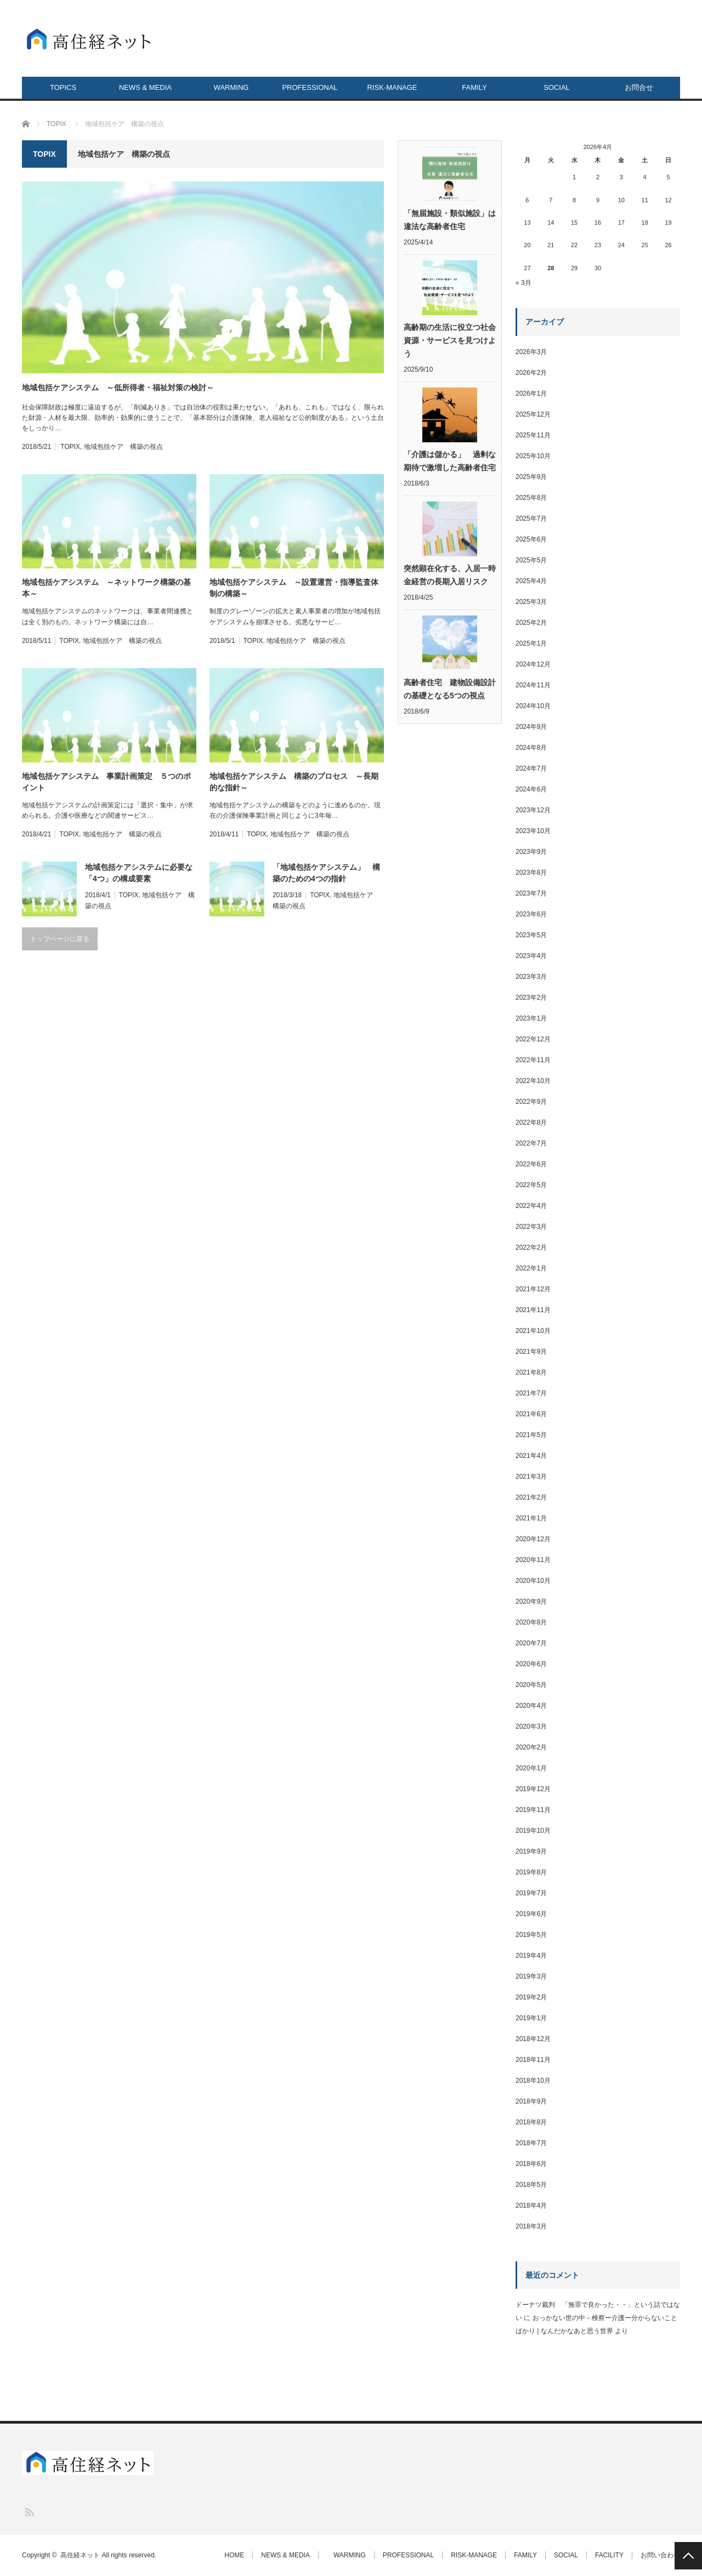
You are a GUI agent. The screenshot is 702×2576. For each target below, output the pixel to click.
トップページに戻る (59, 939)
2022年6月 (531, 1164)
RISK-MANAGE (392, 87)
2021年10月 (533, 1331)
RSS (29, 2511)
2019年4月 (531, 1955)
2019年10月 (533, 1830)
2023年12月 (533, 810)
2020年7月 (531, 1643)
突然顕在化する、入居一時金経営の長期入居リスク (450, 575)
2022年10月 (533, 1081)
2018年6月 (531, 2164)
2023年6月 (531, 914)
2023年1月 (531, 1018)
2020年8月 (531, 1622)
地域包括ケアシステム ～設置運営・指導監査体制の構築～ (294, 588)
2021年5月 (531, 1435)
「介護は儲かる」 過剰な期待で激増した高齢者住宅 (450, 461)
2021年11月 (533, 1310)
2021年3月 (531, 1476)
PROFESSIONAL (309, 87)
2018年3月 (531, 2226)
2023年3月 (531, 977)
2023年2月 (531, 997)
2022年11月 (533, 1060)
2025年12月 (533, 414)
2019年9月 (531, 1851)
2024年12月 (533, 664)
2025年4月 (531, 581)
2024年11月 (533, 685)
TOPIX (70, 447)
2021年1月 (531, 1518)
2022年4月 (531, 1206)
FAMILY (474, 87)
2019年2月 (531, 1997)
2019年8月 (531, 1872)
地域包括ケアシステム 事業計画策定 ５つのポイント (106, 782)
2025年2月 (531, 622)
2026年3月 (531, 352)
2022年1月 (531, 1268)
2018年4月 (531, 2205)
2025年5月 (531, 560)
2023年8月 (531, 872)
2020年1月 (531, 1768)
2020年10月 (533, 1581)
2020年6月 (531, 1664)
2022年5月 (531, 1185)
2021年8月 (531, 1372)
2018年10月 (533, 2080)
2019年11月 (533, 1810)
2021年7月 (531, 1393)
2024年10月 (533, 706)
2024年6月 (531, 789)
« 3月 (523, 283)
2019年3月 (531, 1976)
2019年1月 (531, 2018)
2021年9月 (531, 1351)
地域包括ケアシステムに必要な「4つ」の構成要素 (139, 873)
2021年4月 (531, 1456)
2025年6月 (531, 539)
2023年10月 (533, 831)
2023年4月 (531, 956)
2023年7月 (531, 893)
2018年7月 (531, 2143)
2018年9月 (531, 2101)
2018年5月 (531, 2185)
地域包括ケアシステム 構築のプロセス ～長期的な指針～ (294, 782)
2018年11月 (533, 2060)
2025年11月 (533, 435)
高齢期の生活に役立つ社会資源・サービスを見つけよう (450, 340)
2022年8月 (531, 1122)
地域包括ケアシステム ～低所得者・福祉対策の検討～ (122, 387)
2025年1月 (531, 643)
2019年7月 (531, 1893)
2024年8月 (531, 747)
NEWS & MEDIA (145, 87)
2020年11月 (533, 1560)
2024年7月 (531, 768)
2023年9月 (531, 852)
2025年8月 (531, 497)
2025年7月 (531, 518)
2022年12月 (533, 1039)
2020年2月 (531, 1747)
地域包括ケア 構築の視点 (123, 447)
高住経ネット (80, 2555)
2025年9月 (531, 477)
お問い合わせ (660, 2555)
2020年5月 (531, 1685)
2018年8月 (531, 2122)
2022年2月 (531, 1247)
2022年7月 (531, 1143)
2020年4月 (531, 1705)
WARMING (228, 87)
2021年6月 (531, 1414)
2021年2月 (531, 1497)
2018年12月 (533, 2039)
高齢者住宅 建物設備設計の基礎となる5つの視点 (450, 689)
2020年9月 (531, 1601)
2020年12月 (533, 1539)
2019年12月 (533, 1789)
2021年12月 (533, 1289)
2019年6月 (531, 1914)
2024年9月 (531, 727)
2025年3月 (531, 602)
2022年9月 (531, 1101)
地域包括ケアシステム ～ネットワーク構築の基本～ (106, 588)
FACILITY (609, 2555)
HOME (234, 2555)
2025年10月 (533, 456)
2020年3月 (531, 1726)
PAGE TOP (688, 2555)
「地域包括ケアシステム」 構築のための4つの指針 (326, 873)
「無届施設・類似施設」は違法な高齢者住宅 (450, 220)
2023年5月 (531, 935)
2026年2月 (531, 373)
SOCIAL (557, 87)
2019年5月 (531, 1935)
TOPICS (63, 87)
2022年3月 (531, 1226)
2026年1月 (531, 393)
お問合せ (639, 87)
